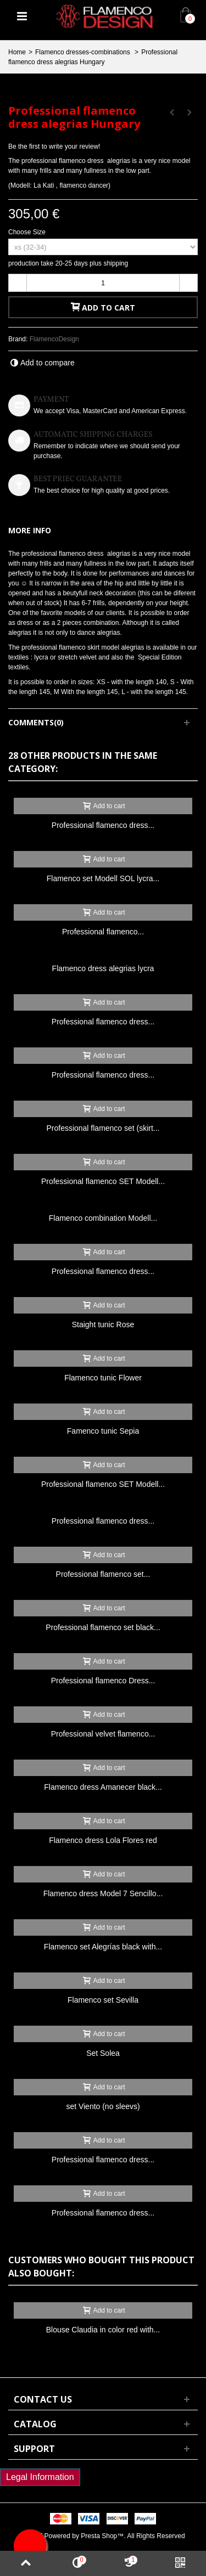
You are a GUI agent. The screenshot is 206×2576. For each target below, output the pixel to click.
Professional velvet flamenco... (103, 1733)
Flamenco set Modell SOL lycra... (103, 878)
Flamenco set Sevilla (103, 2000)
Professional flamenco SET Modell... (103, 1181)
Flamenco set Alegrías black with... (103, 1946)
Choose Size (27, 232)
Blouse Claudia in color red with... (103, 2329)
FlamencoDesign (54, 339)
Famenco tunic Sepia (103, 1431)
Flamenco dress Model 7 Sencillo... (103, 1893)
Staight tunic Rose (103, 1324)
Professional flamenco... (103, 931)
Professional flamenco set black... (103, 1627)
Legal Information (40, 2477)
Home (17, 52)
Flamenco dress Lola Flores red (103, 1840)
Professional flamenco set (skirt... (103, 1128)
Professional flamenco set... (103, 1574)
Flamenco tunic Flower (103, 1377)
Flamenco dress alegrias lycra (103, 968)
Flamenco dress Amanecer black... (103, 1787)
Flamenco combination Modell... (103, 1218)
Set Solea (103, 2053)
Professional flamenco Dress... (103, 1680)
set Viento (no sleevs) (103, 2106)
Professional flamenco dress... (103, 825)
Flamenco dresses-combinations (83, 52)
